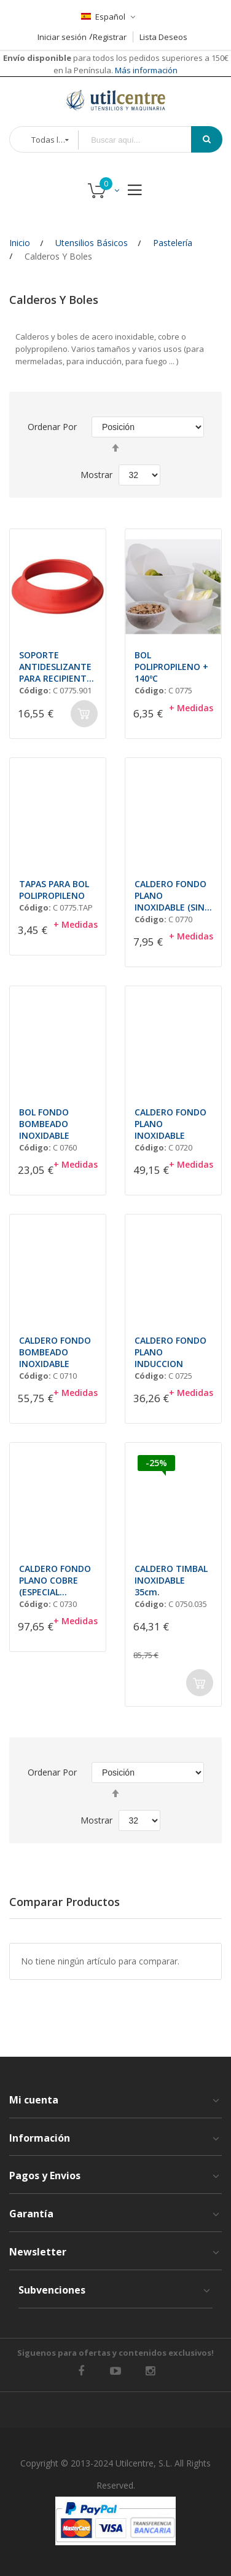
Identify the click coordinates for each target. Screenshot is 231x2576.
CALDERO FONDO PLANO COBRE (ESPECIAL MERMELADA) (55, 1580)
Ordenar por (52, 427)
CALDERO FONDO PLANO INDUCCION (170, 1352)
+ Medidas (191, 708)
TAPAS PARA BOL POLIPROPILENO (54, 889)
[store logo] (115, 100)
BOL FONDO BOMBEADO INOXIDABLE (44, 1123)
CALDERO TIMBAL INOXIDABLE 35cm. (171, 1580)
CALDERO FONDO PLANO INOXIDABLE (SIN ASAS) (170, 895)
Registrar (110, 36)
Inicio (19, 243)
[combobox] (143, 140)
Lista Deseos (163, 36)
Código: (35, 690)
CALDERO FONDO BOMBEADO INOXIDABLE (55, 1352)
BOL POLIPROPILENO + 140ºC (171, 666)
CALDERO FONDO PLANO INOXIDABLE (170, 1123)
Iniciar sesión (62, 36)
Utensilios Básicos (91, 243)
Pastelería (172, 243)
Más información (145, 70)
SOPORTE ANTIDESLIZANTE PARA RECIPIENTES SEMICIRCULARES (57, 666)
